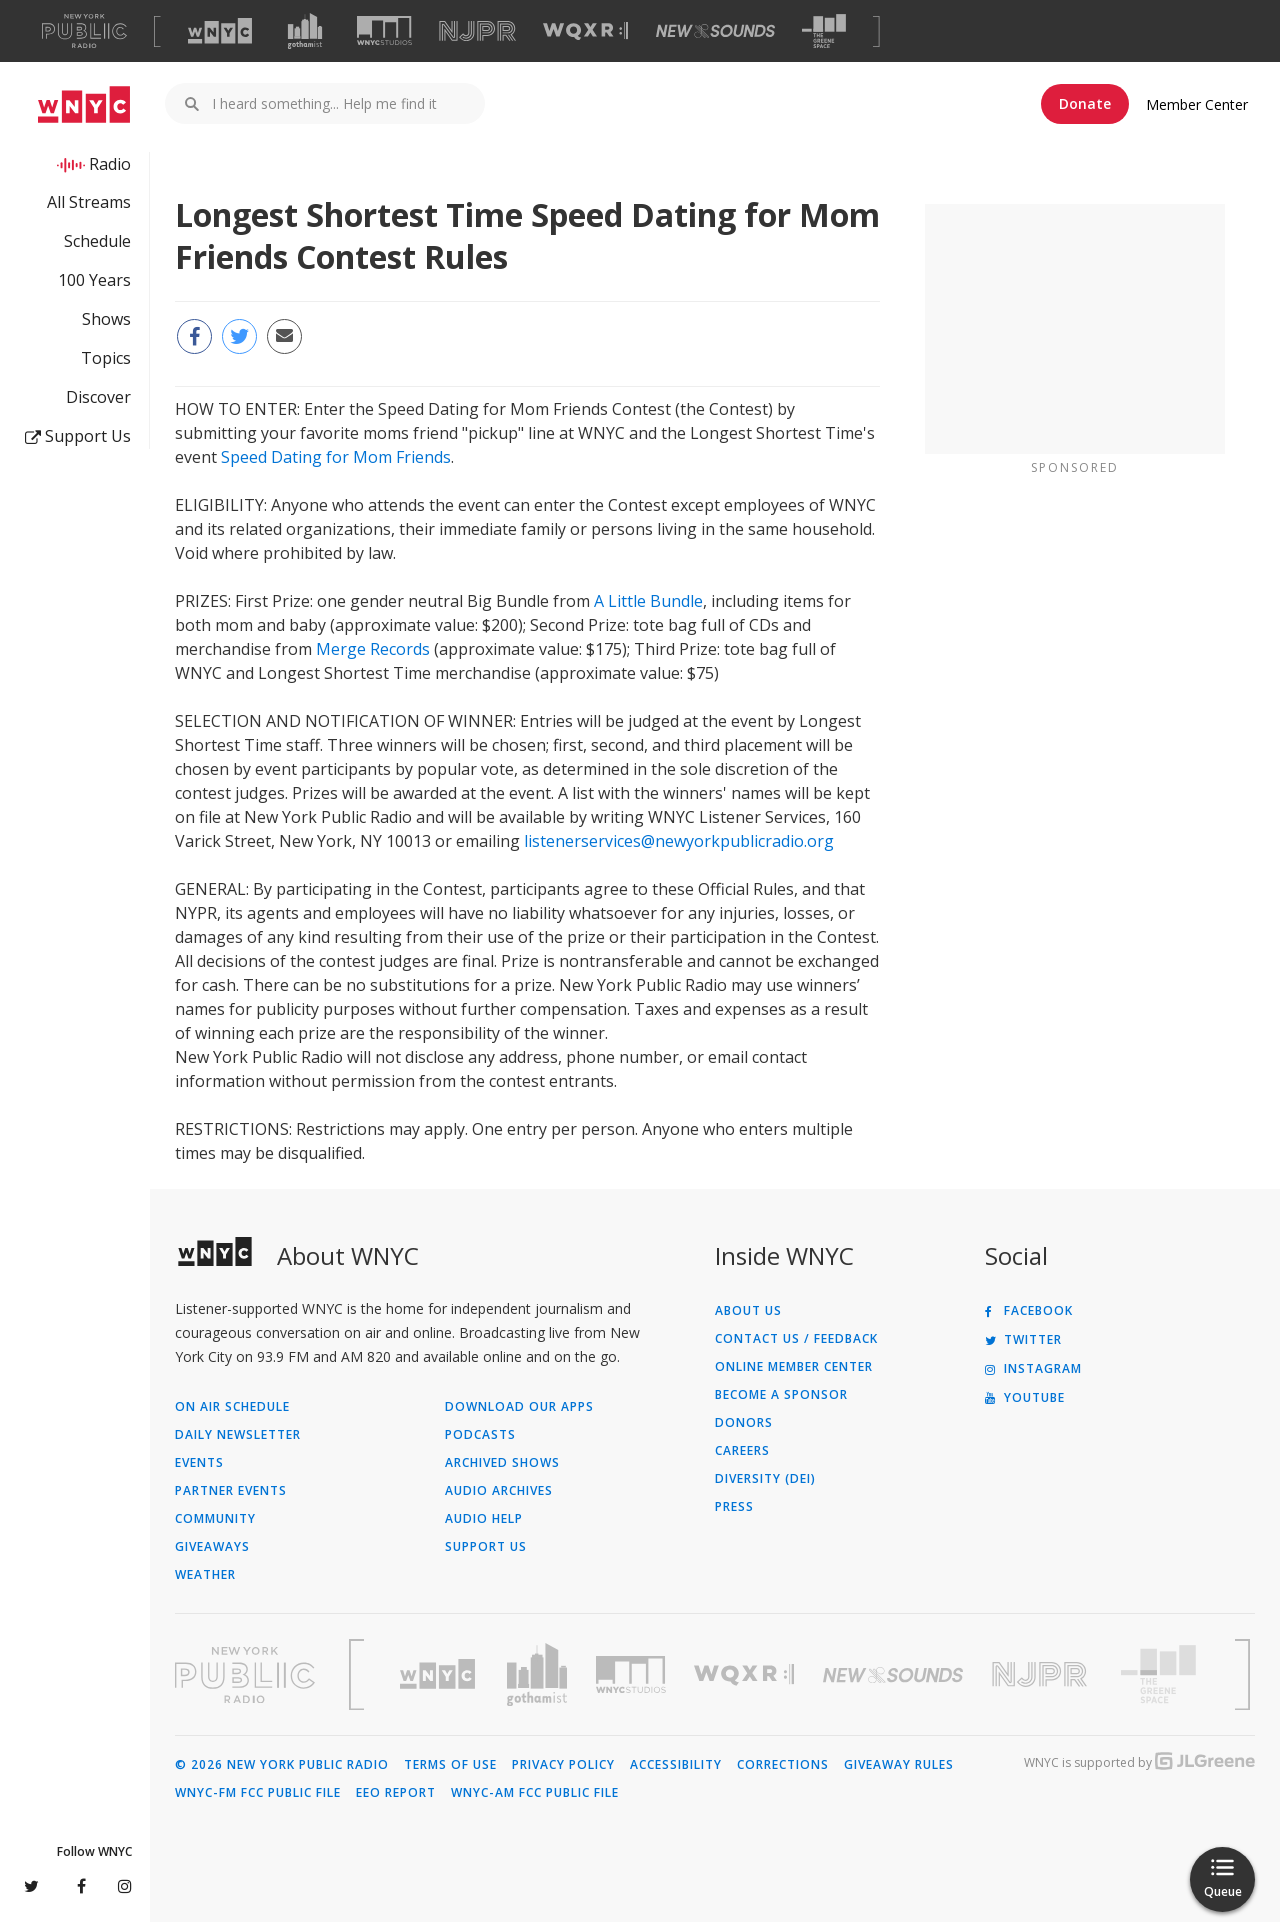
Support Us (78, 436)
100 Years (94, 280)
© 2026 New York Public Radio (282, 1765)
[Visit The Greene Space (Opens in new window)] (824, 31)
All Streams (89, 202)
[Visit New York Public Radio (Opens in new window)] (245, 1675)
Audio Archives (499, 1491)
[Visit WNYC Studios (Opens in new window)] (384, 30)
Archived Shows (502, 1463)
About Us (748, 1311)
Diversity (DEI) (765, 1479)
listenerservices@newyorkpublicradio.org (679, 841)
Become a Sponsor (781, 1395)
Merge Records (373, 649)
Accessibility (676, 1765)
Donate (1085, 103)
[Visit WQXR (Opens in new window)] (585, 31)
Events (199, 1463)
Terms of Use (450, 1765)
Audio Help (484, 1519)
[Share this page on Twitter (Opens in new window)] (239, 336)
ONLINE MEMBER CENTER (794, 1367)
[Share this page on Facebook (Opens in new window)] (194, 336)
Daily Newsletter (238, 1435)
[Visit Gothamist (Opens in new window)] (305, 31)
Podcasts (480, 1435)
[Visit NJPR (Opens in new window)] (477, 31)
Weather (205, 1575)
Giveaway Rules (899, 1765)
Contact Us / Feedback (796, 1339)
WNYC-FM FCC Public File (258, 1793)
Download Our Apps (519, 1407)
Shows (106, 319)
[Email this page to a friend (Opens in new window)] (284, 336)
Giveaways (212, 1547)
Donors (744, 1423)
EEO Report (396, 1793)
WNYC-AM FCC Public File (535, 1793)
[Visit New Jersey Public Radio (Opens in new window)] (1042, 1674)
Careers (742, 1451)
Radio (110, 164)
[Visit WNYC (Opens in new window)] (220, 31)
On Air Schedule (232, 1407)
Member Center (1197, 104)
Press (734, 1507)
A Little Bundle (648, 601)
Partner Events (231, 1491)
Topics (106, 358)
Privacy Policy (563, 1765)
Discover (98, 397)
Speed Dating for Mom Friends (336, 457)
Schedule (97, 241)
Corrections (783, 1765)
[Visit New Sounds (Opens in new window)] (715, 31)
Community (215, 1519)
